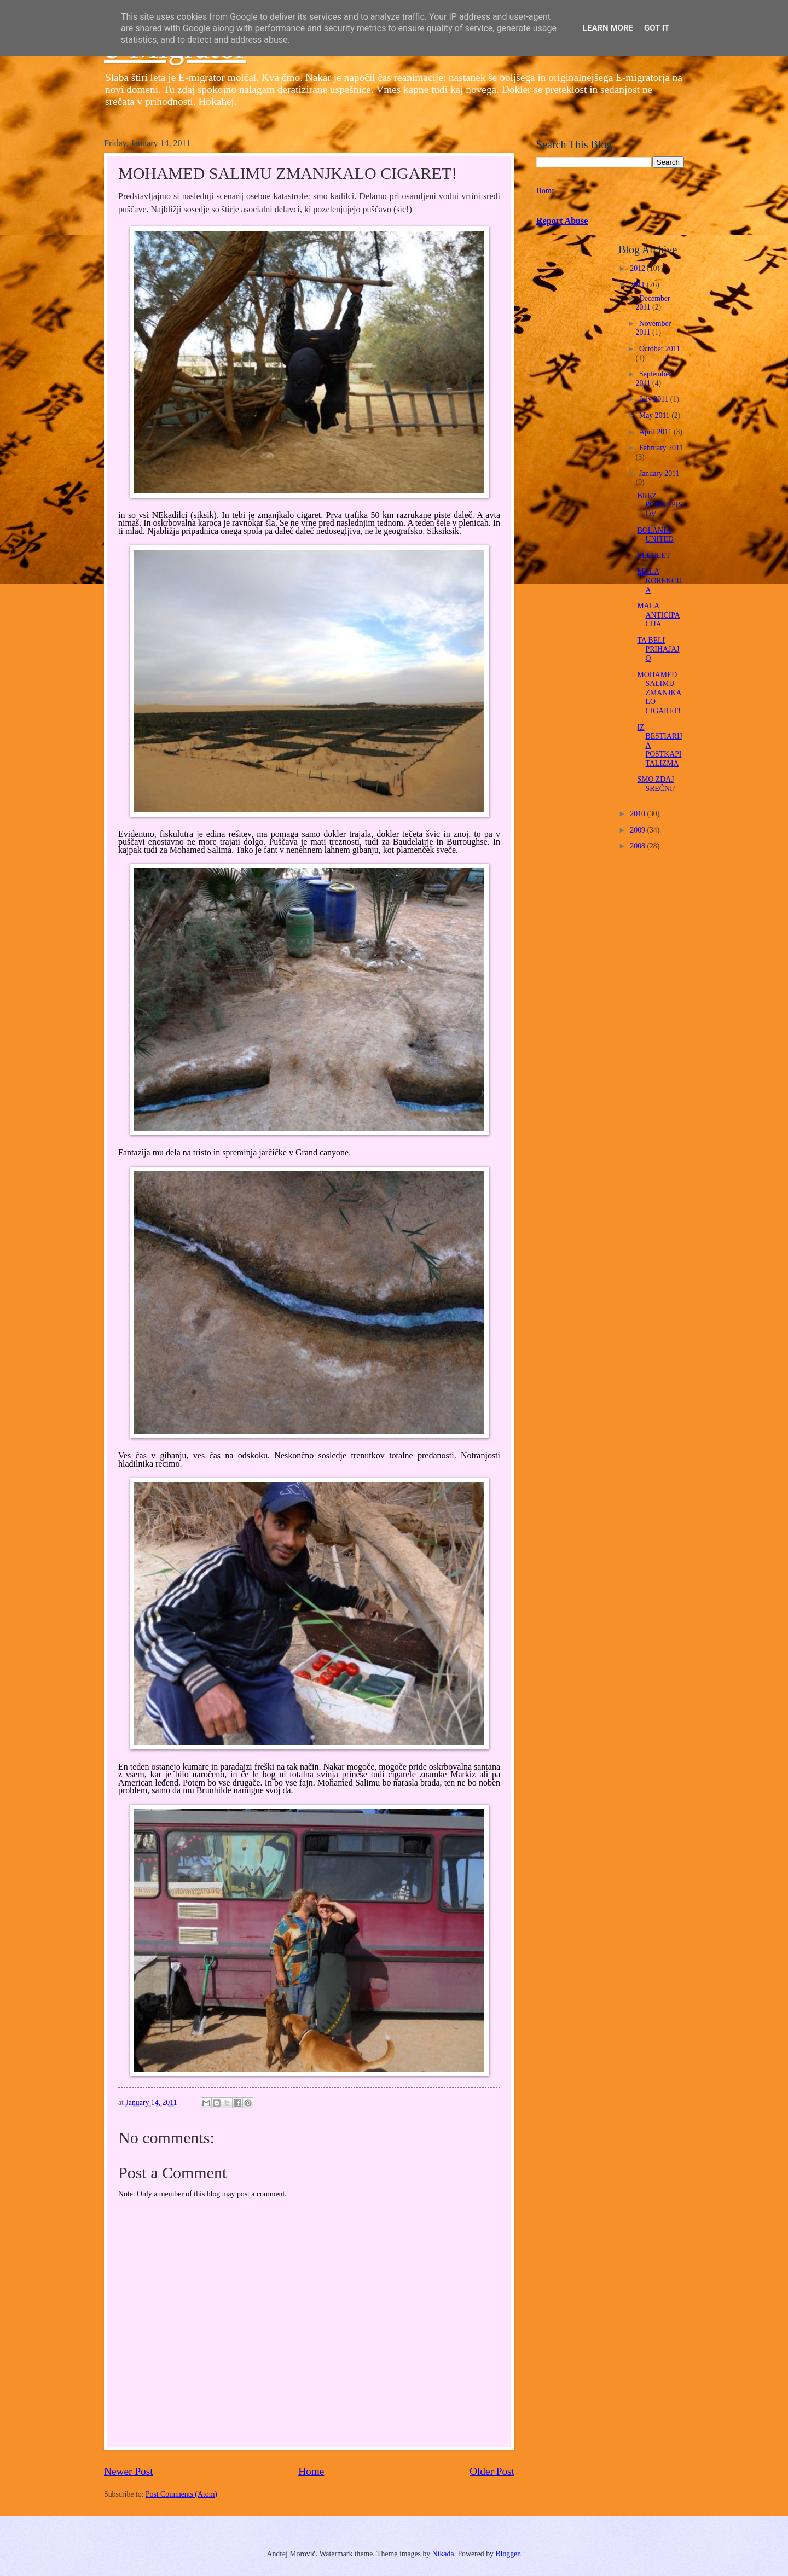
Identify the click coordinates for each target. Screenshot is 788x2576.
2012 (638, 268)
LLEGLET (653, 555)
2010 (638, 814)
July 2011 (654, 399)
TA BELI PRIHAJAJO (658, 649)
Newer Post (128, 2471)
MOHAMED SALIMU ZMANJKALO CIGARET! (659, 693)
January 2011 (659, 473)
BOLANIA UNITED (655, 535)
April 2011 (656, 432)
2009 (638, 830)
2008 (638, 846)
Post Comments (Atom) (181, 2494)
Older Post (492, 2471)
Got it (656, 28)
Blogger (507, 2554)
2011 (638, 285)
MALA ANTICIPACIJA (658, 615)
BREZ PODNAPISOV (659, 505)
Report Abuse (562, 220)
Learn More (608, 28)
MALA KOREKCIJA (659, 580)
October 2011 (659, 349)
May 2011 (655, 415)
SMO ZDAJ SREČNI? (656, 784)
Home (311, 2471)
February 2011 (661, 448)
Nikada (443, 2554)
